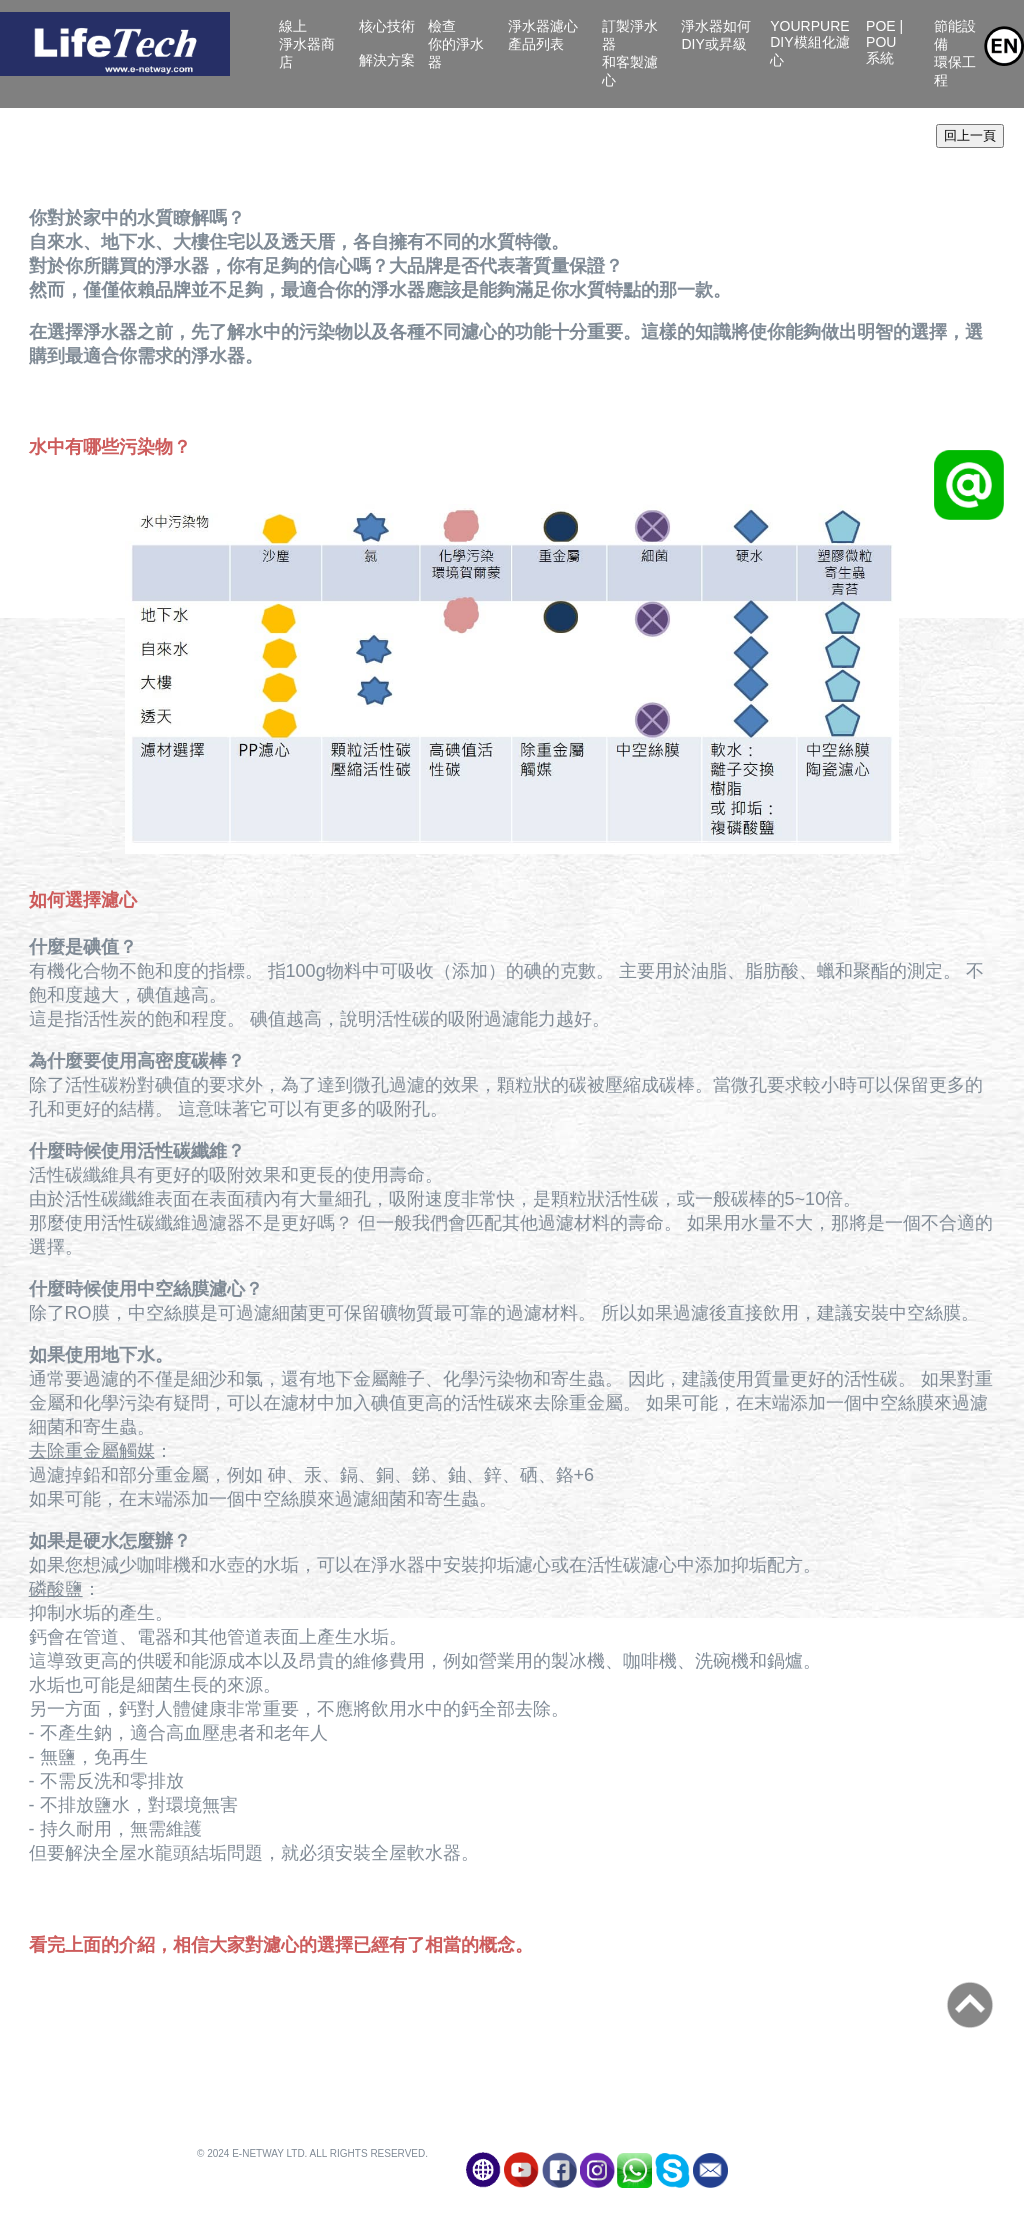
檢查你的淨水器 (456, 44)
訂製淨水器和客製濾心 (630, 53)
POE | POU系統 (891, 51)
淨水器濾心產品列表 (547, 44)
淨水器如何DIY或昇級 (717, 44)
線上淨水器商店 (307, 44)
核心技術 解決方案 (387, 43)
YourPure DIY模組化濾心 (809, 43)
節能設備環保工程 (955, 53)
